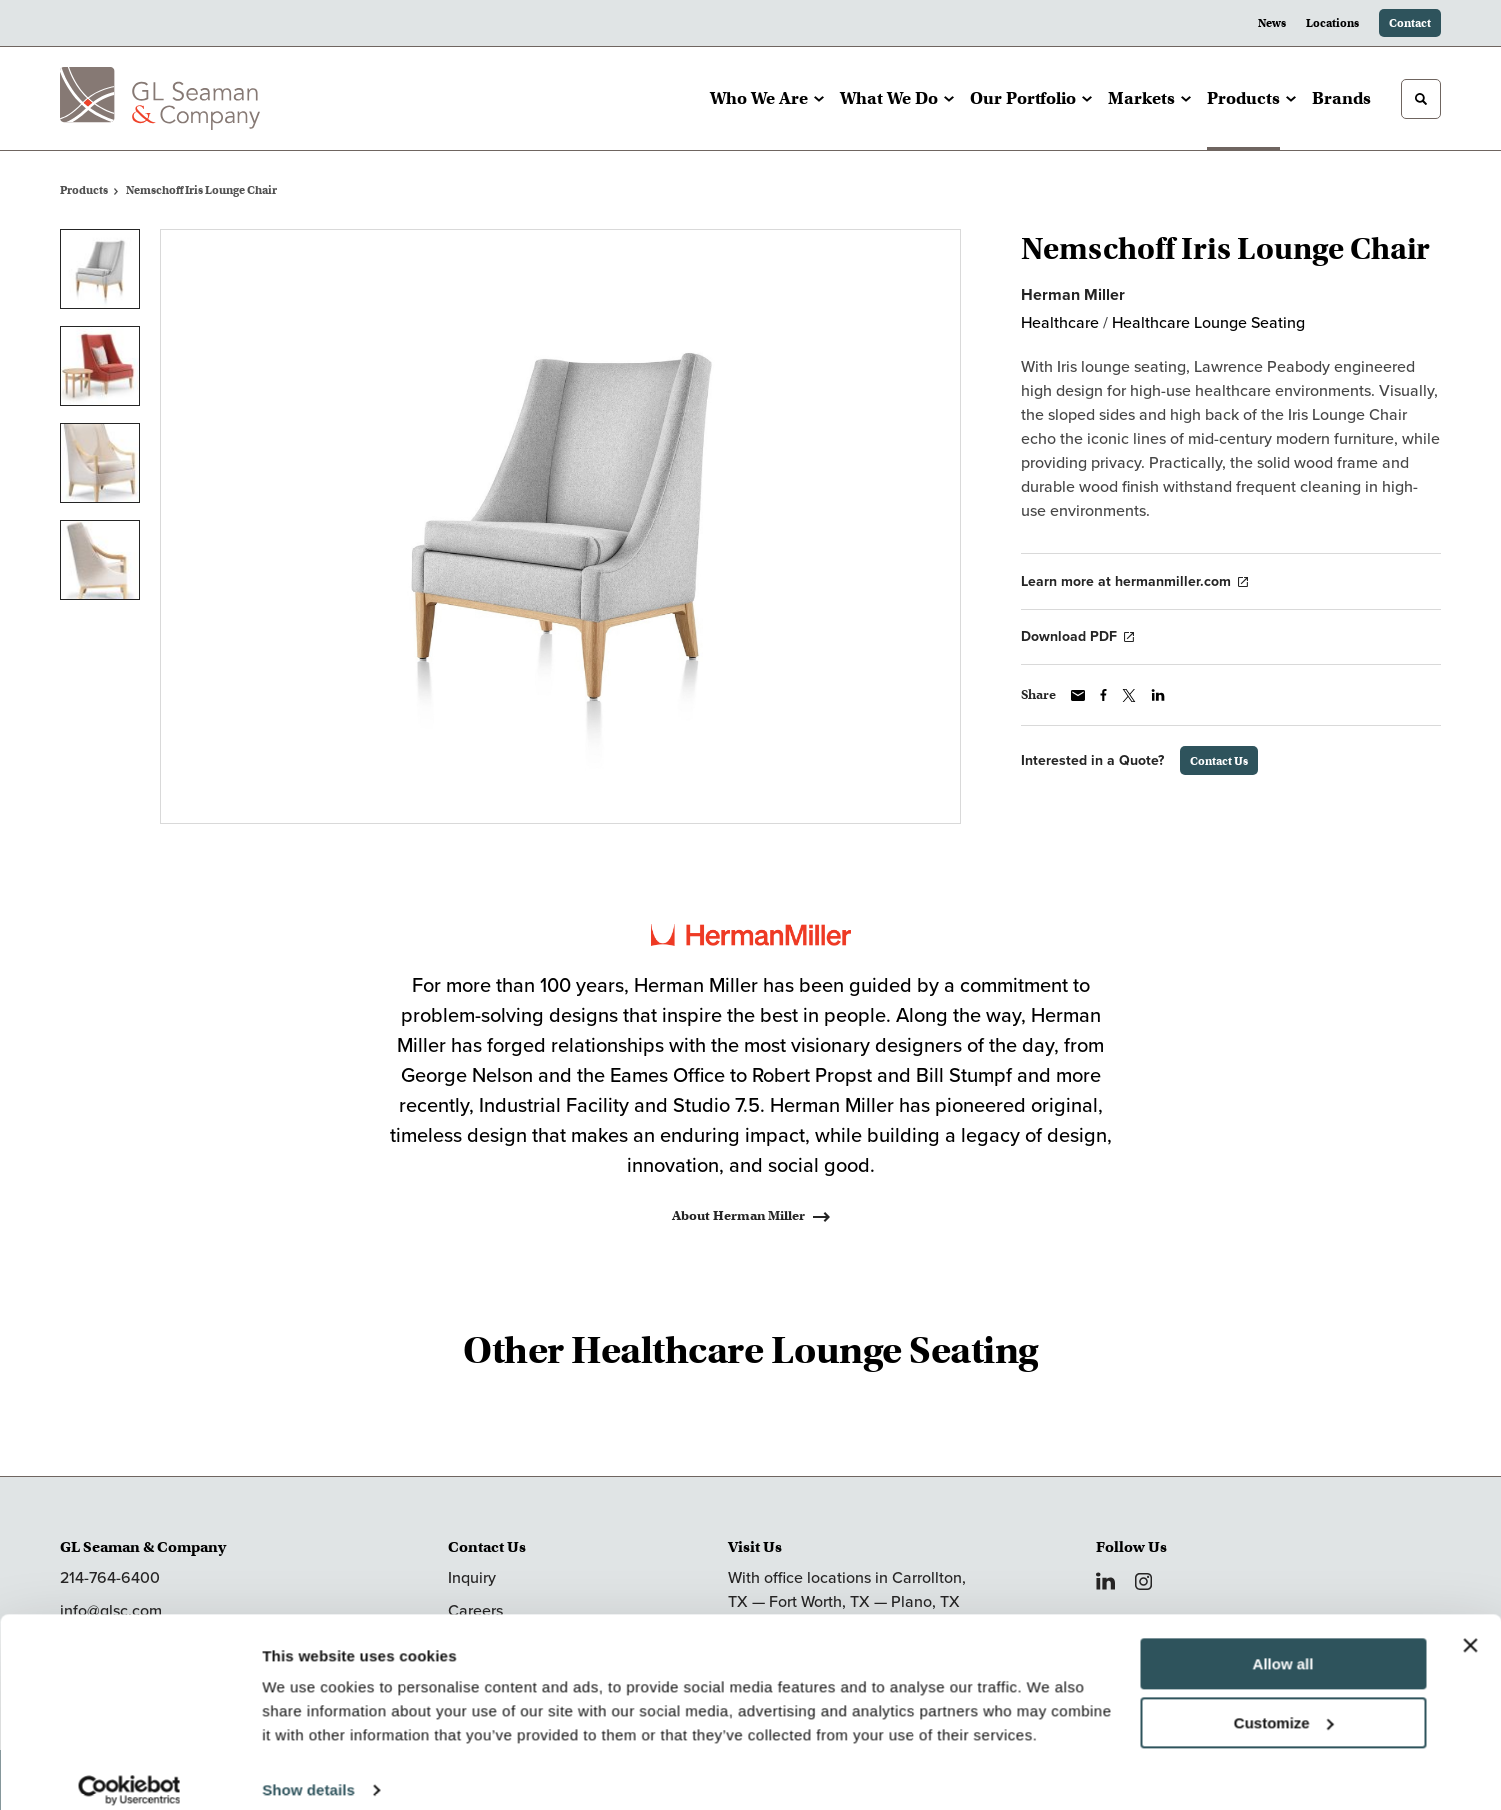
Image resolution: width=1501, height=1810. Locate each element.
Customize (1284, 1702)
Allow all (1283, 1644)
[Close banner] (1470, 1626)
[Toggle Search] (1421, 99)
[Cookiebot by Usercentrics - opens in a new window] (129, 1771)
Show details (308, 1770)
